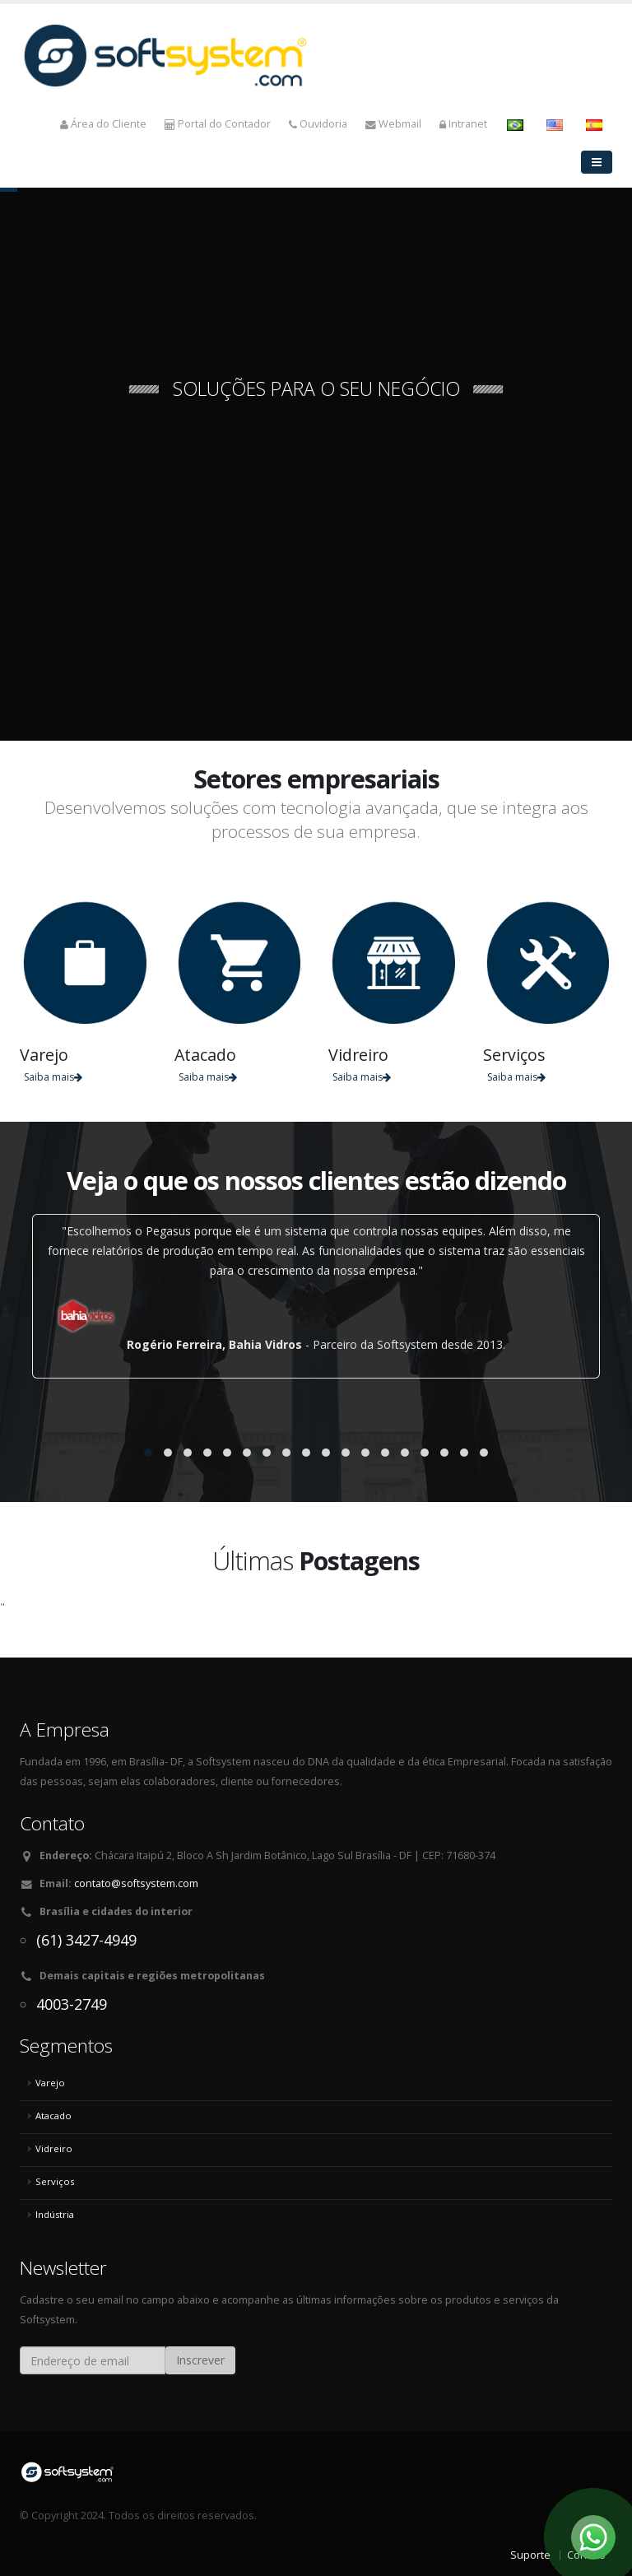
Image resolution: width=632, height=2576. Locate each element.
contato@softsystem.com (136, 1883)
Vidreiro (53, 2148)
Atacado (53, 2115)
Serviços (54, 2181)
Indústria (54, 2214)
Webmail (393, 124)
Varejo (50, 2082)
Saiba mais (53, 1077)
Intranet (463, 124)
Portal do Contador (218, 124)
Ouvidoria (318, 124)
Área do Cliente (103, 124)
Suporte (530, 2555)
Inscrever (200, 2360)
